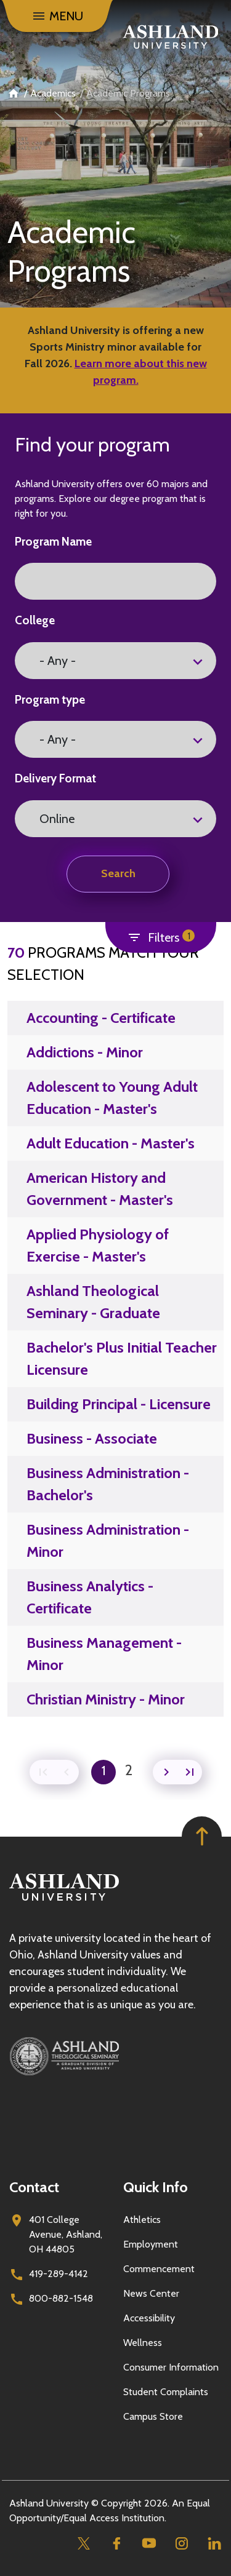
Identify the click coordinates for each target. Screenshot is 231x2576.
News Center (151, 2293)
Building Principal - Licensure (118, 1404)
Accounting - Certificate (101, 1018)
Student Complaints (165, 2392)
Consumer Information (171, 2367)
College (35, 620)
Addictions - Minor (84, 1052)
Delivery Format (55, 778)
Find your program (92, 444)
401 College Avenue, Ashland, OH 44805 (65, 2234)
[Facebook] (116, 2543)
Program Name (53, 542)
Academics (53, 93)
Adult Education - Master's (110, 1143)
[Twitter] (83, 2543)
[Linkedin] (214, 2543)
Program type (50, 700)
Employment (150, 2244)
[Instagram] (181, 2543)
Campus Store (153, 2416)
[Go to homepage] (64, 1901)
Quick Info (155, 2187)
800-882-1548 (61, 2298)
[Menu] (57, 16)
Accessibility (149, 2318)
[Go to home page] (171, 37)
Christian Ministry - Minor (105, 1699)
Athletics (142, 2219)
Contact (34, 2187)
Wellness (142, 2342)
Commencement (159, 2269)
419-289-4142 (58, 2274)
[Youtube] (148, 2543)
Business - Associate (91, 1438)
